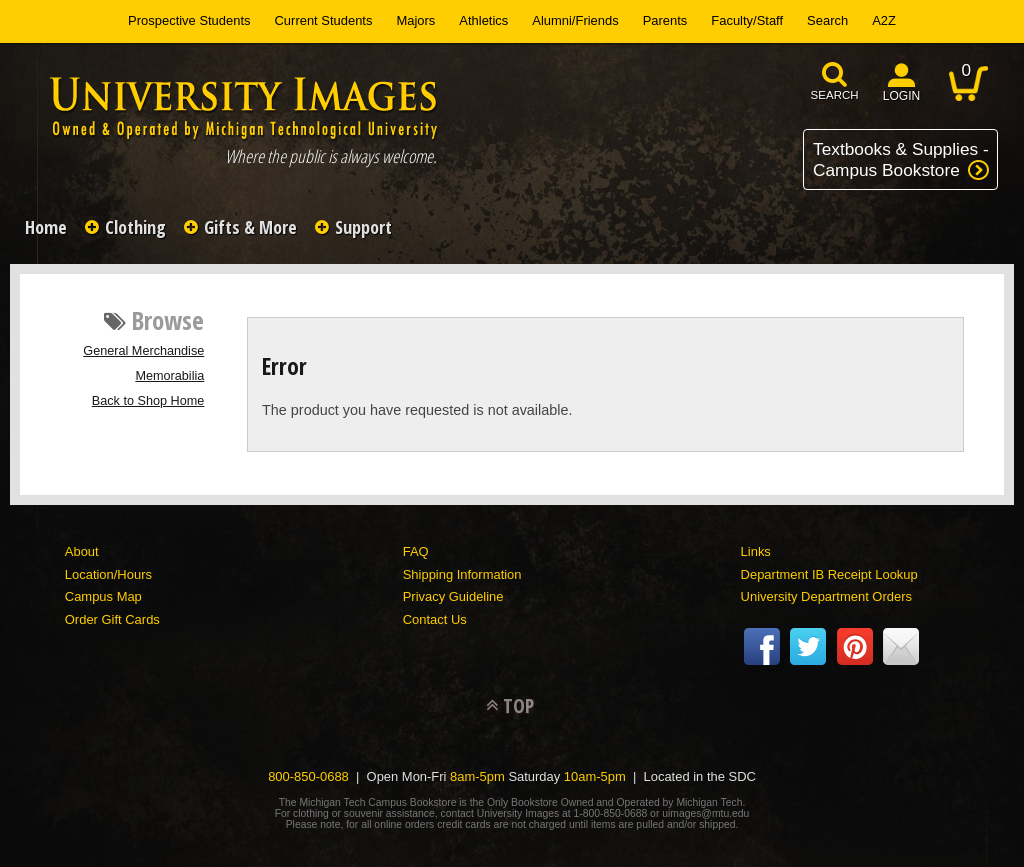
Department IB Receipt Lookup (829, 574)
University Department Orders (826, 596)
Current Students (324, 20)
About (82, 551)
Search (827, 20)
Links (756, 551)
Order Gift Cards (112, 619)
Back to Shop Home (148, 401)
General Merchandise (143, 351)
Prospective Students (189, 20)
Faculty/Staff (747, 20)
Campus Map (103, 596)
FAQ (416, 551)
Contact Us (435, 619)
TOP (518, 705)
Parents (665, 20)
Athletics (483, 20)
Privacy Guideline (453, 596)
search (835, 95)
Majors (415, 20)
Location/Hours (108, 574)
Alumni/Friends (575, 20)
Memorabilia (169, 376)
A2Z (884, 20)
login (902, 96)
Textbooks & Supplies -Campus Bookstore (901, 159)
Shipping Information (462, 574)
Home (46, 227)
